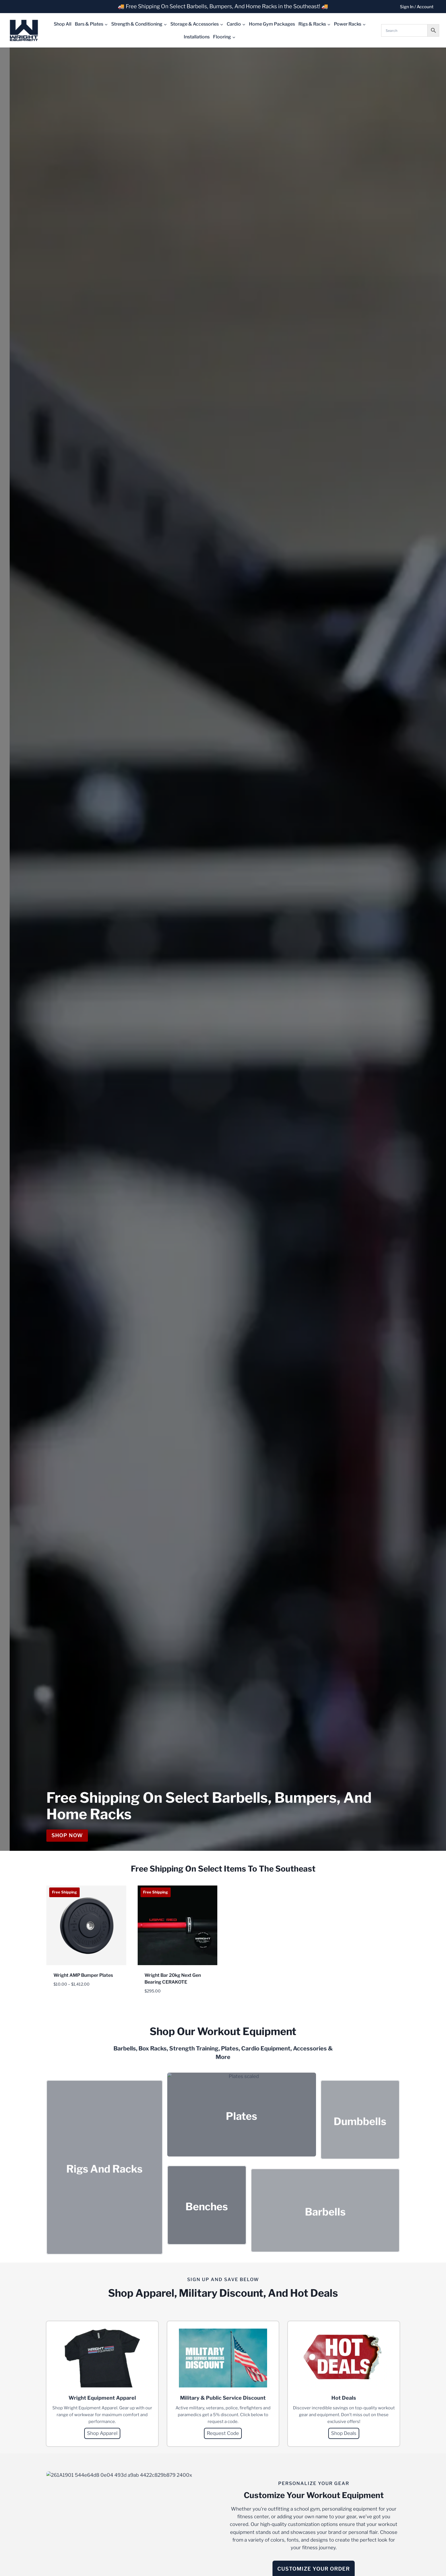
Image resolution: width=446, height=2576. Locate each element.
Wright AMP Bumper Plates (83, 1975)
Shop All (62, 24)
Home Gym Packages (272, 24)
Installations (197, 37)
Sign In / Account (416, 6)
